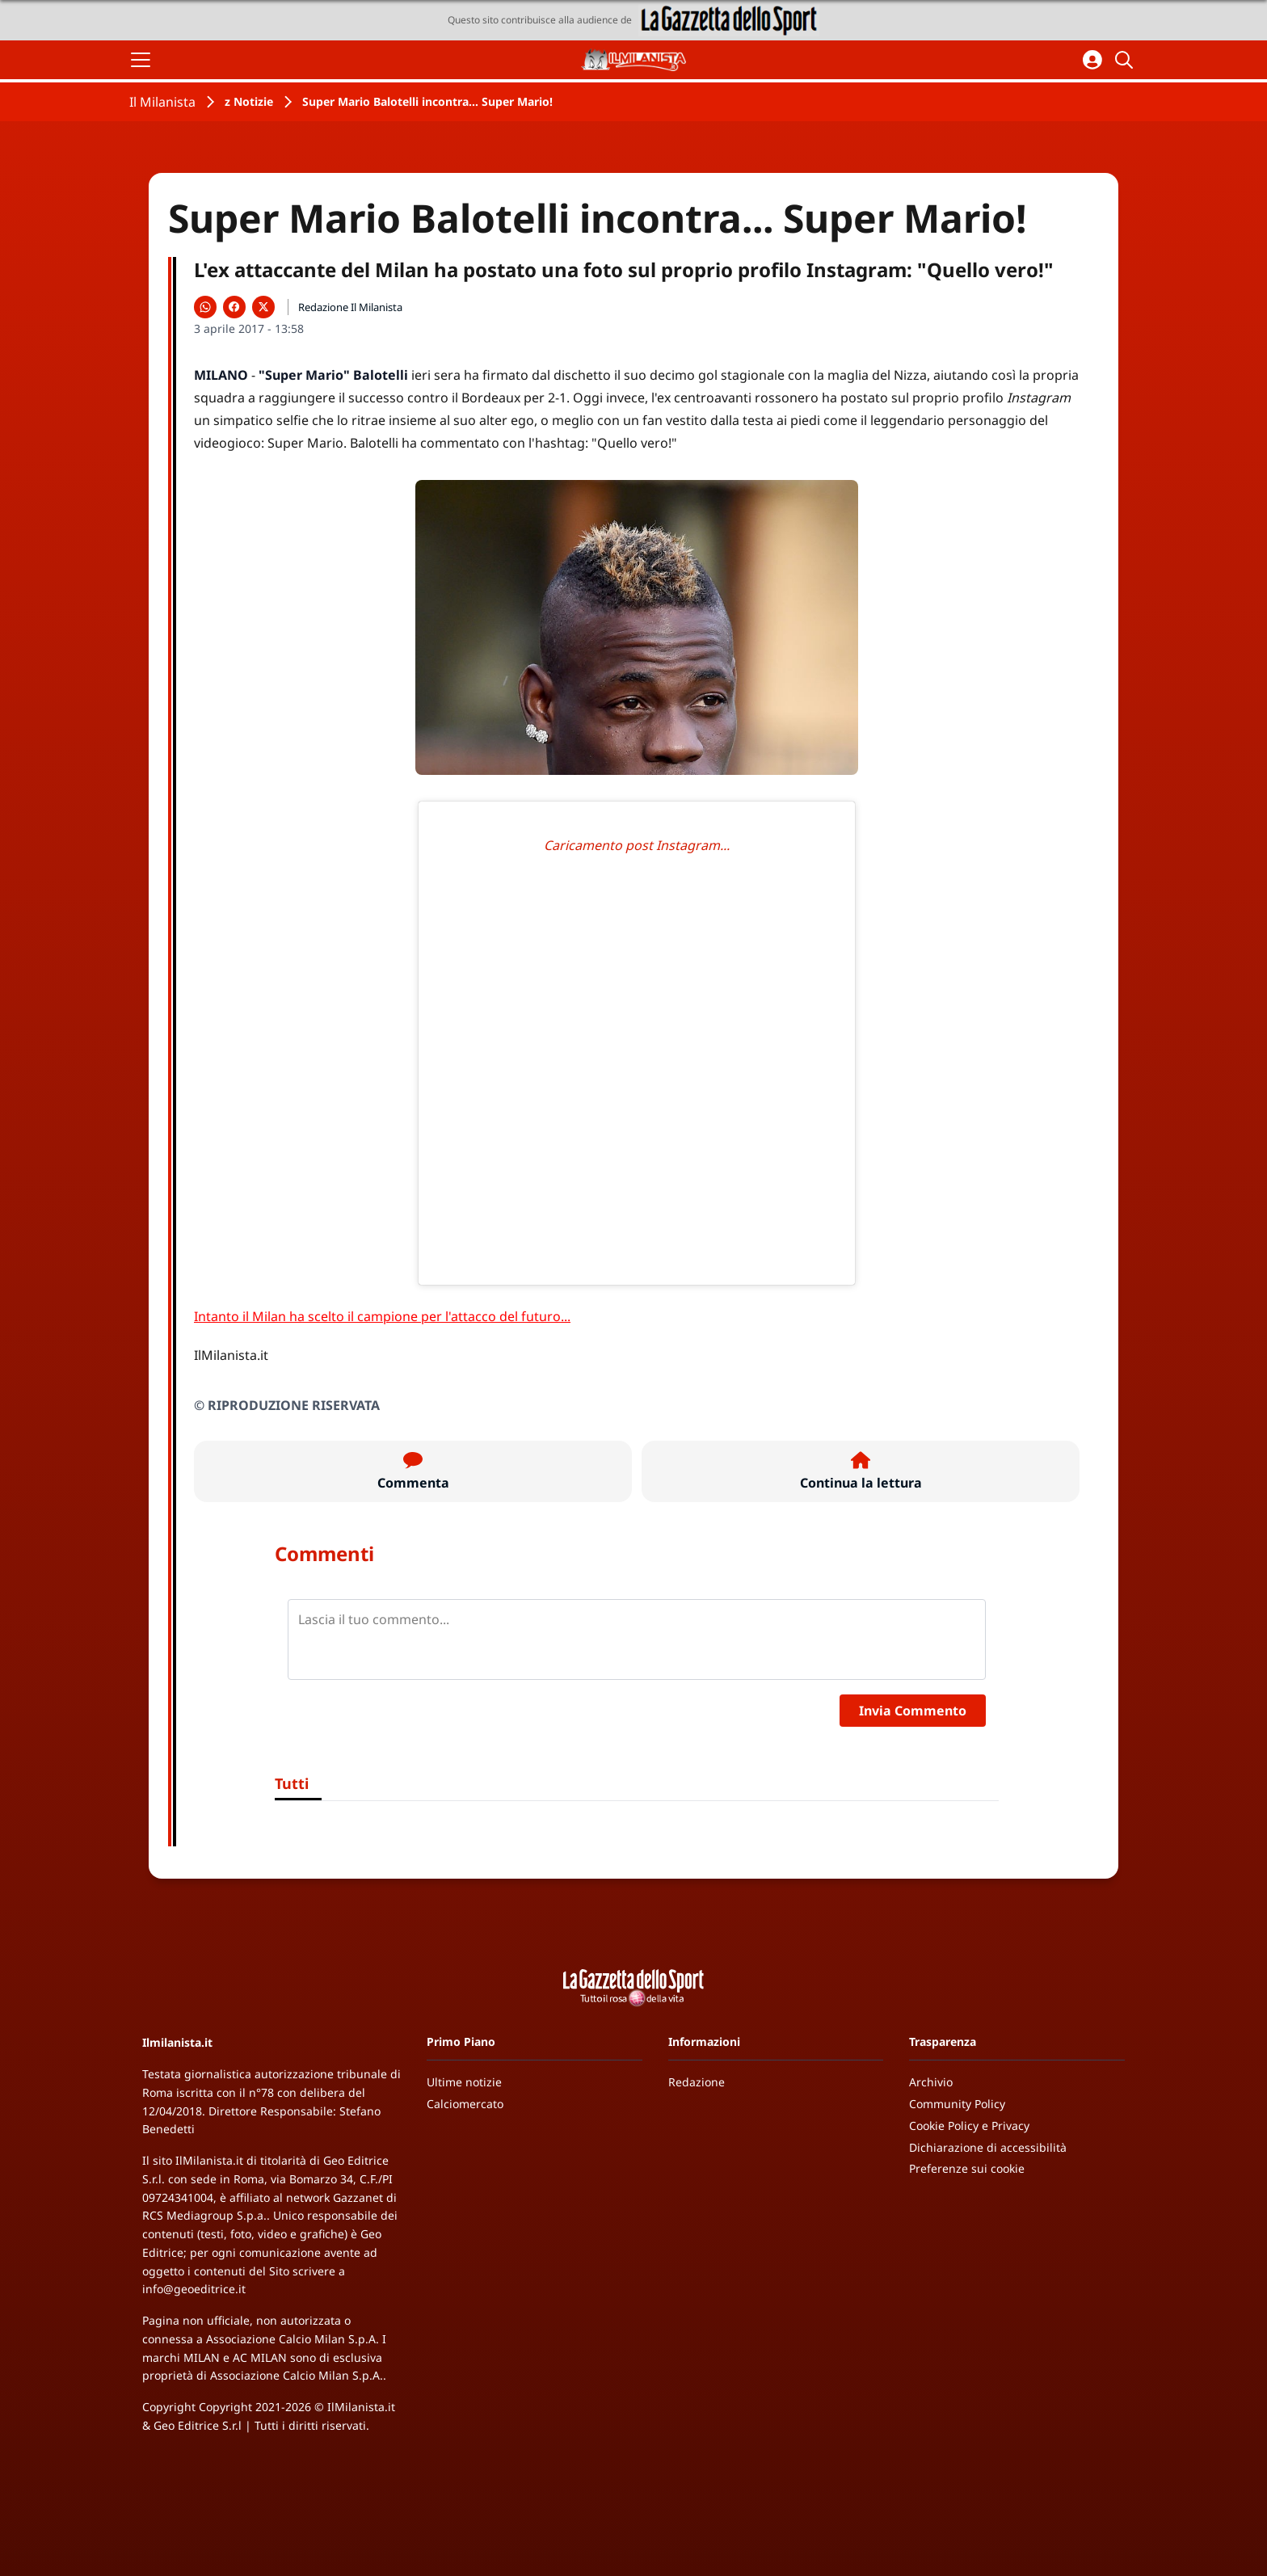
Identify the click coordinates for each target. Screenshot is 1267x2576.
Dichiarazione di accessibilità (988, 2147)
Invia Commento (912, 1710)
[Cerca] (1126, 59)
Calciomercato (465, 2103)
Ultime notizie (464, 2082)
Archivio (931, 2082)
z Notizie (249, 101)
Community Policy (957, 2103)
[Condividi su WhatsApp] (205, 307)
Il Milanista (162, 102)
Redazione (696, 2082)
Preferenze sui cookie (967, 2168)
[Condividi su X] (263, 307)
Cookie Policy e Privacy (969, 2125)
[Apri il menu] (140, 59)
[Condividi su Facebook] (234, 307)
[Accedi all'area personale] (1092, 59)
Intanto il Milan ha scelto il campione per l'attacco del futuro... (382, 1316)
